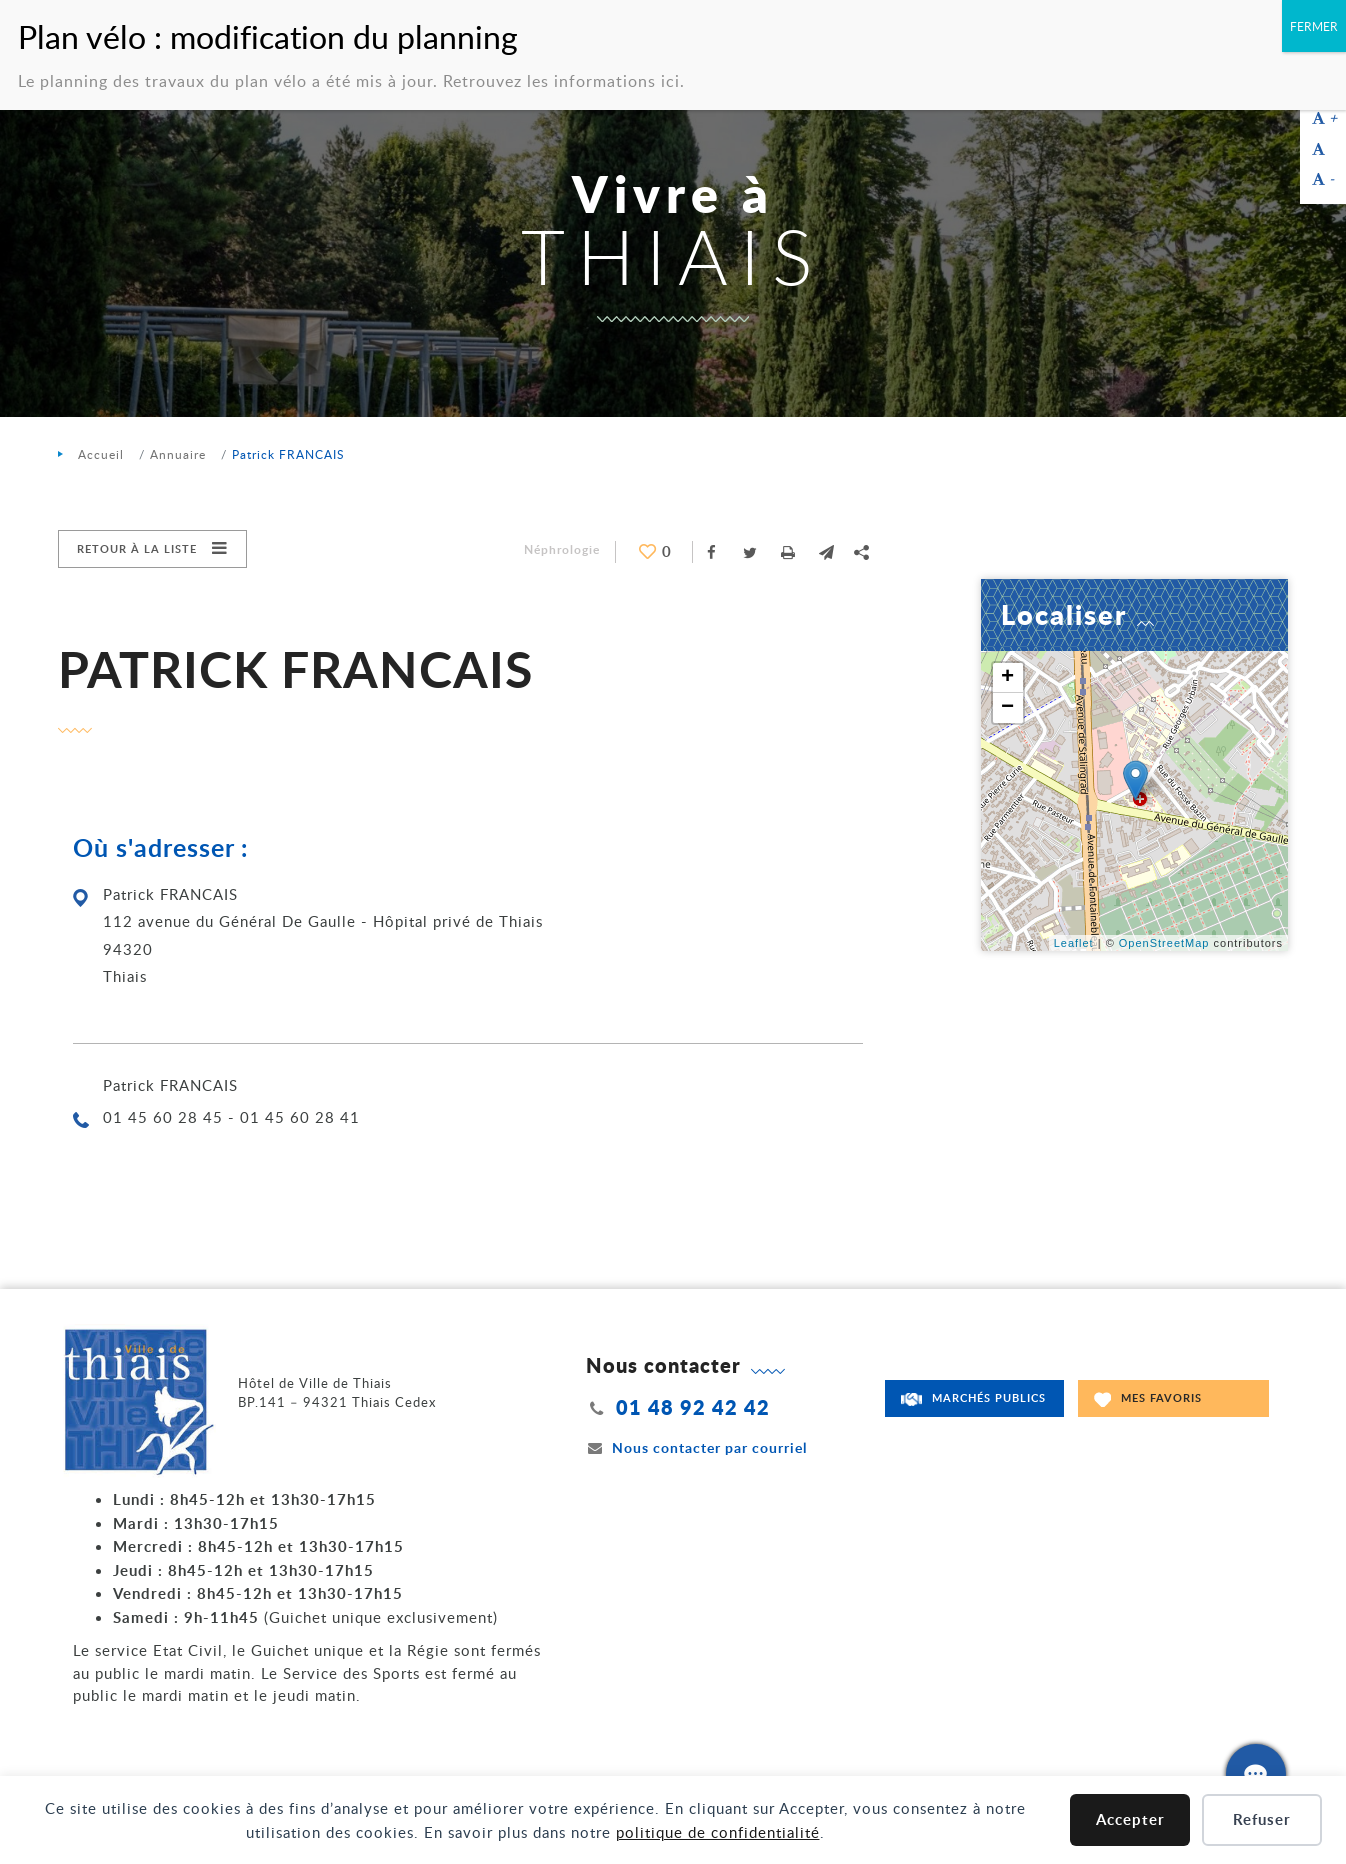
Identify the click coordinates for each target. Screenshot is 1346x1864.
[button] (826, 552)
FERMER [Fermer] (1314, 26)
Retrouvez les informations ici (561, 81)
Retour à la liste (137, 548)
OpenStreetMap (1164, 943)
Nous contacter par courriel (697, 1447)
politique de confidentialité (718, 1832)
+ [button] (1008, 678)
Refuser (1262, 1819)
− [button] (1008, 708)
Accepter (1130, 1819)
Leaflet (1074, 943)
